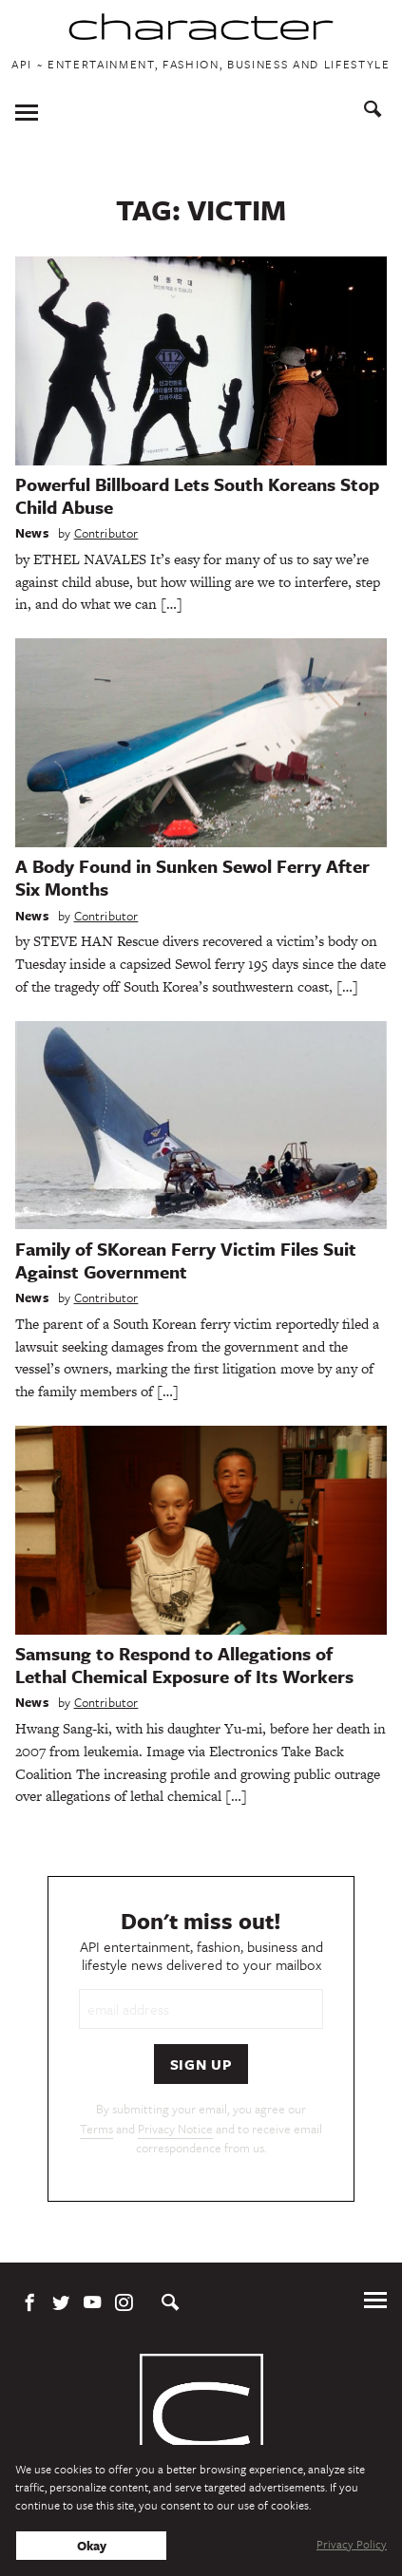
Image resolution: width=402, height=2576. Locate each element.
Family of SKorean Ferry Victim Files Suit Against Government (185, 1260)
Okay (91, 2545)
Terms (96, 2128)
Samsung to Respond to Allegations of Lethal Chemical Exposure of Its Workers (184, 1664)
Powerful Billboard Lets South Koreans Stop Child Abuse (197, 495)
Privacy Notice (175, 2128)
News (31, 532)
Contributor (106, 532)
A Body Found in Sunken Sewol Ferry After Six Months (192, 877)
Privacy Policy (351, 2543)
